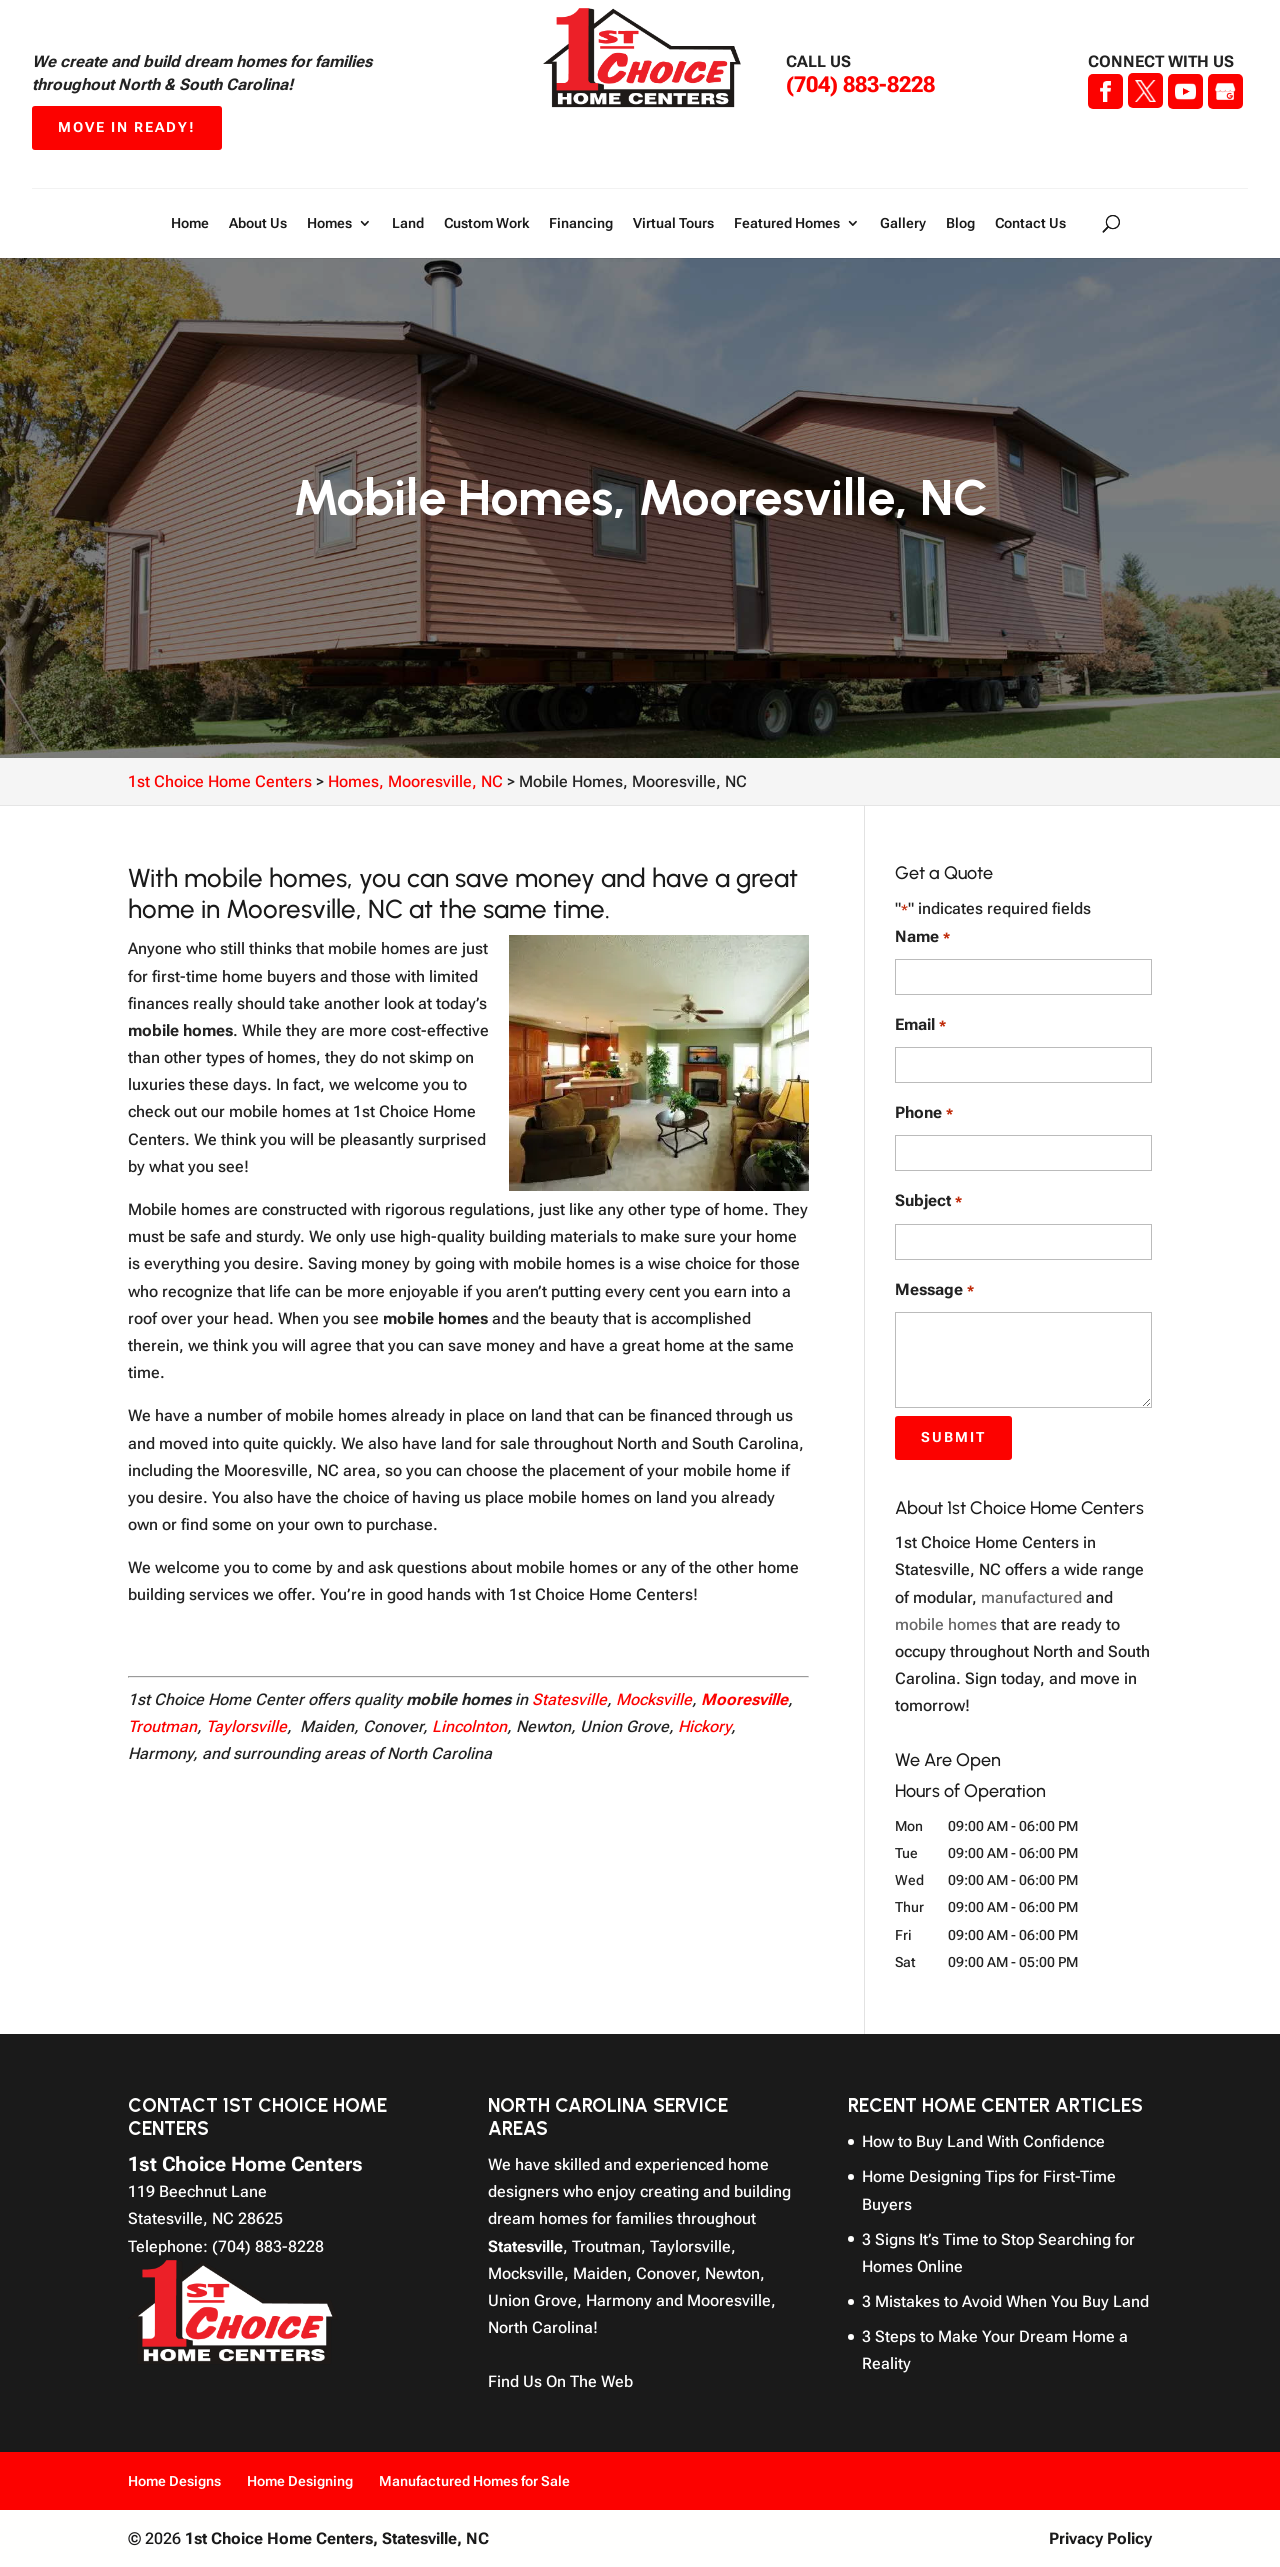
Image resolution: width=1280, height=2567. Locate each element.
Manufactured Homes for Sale (474, 2481)
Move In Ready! (127, 127)
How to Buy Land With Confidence (983, 2141)
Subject (928, 1201)
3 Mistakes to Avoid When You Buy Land (1005, 2301)
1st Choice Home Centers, (337, 2538)
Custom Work (486, 223)
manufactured (1031, 1597)
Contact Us (1030, 223)
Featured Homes (787, 223)
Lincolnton (469, 1726)
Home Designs (174, 2481)
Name (922, 937)
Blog (960, 223)
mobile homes (946, 1624)
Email (920, 1025)
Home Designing (300, 2481)
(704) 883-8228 (860, 84)
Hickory (704, 1726)
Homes (329, 223)
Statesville (569, 1699)
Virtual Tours (673, 223)
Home (190, 223)
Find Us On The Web (560, 2381)
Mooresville (744, 1699)
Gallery (903, 223)
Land (408, 223)
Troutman (162, 1726)
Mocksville (654, 1699)
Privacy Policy (1100, 2538)
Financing (581, 223)
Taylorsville (246, 1726)
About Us (258, 223)
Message (934, 1290)
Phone (923, 1113)
